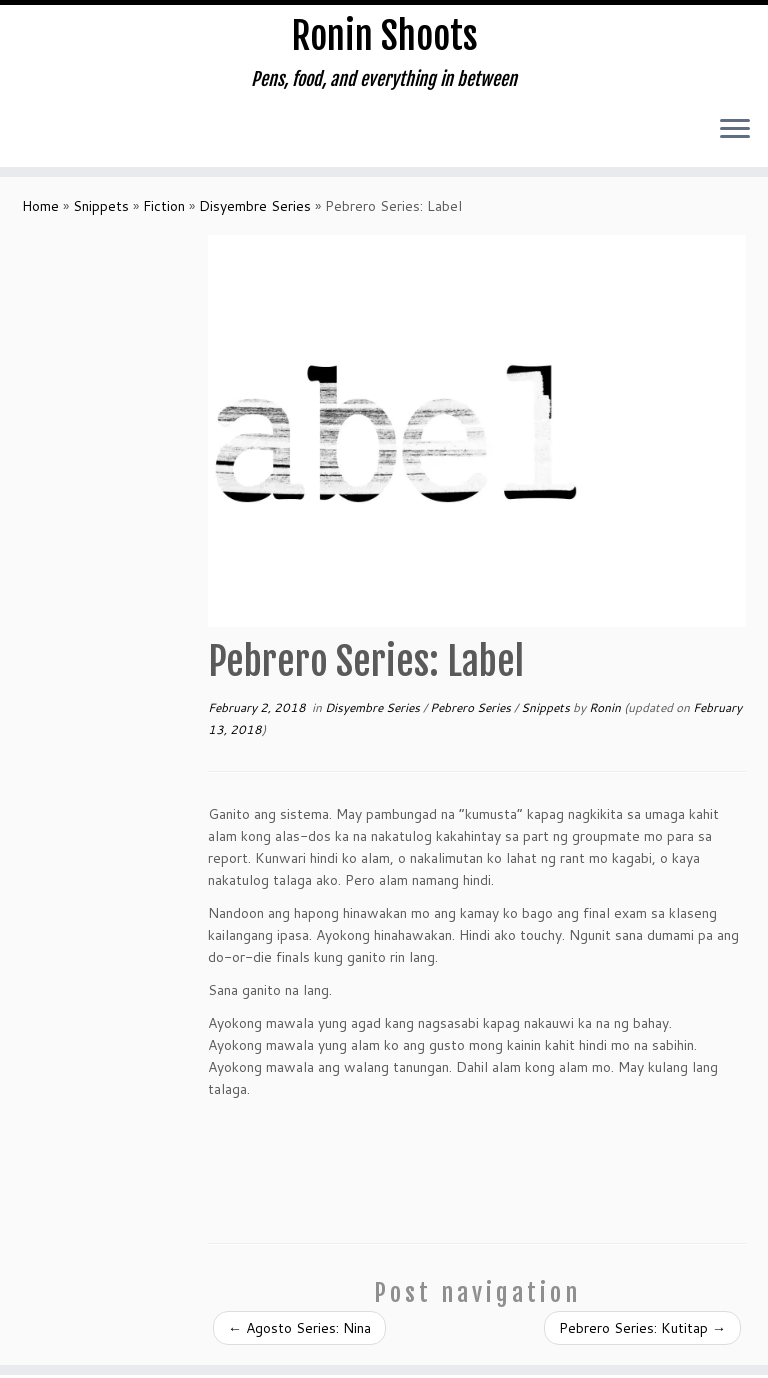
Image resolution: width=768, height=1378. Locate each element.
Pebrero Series (472, 720)
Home (40, 219)
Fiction (164, 219)
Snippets (101, 219)
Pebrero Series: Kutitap (642, 1341)
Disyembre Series (255, 219)
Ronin (605, 720)
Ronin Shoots (384, 40)
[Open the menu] (735, 137)
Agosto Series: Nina (299, 1341)
